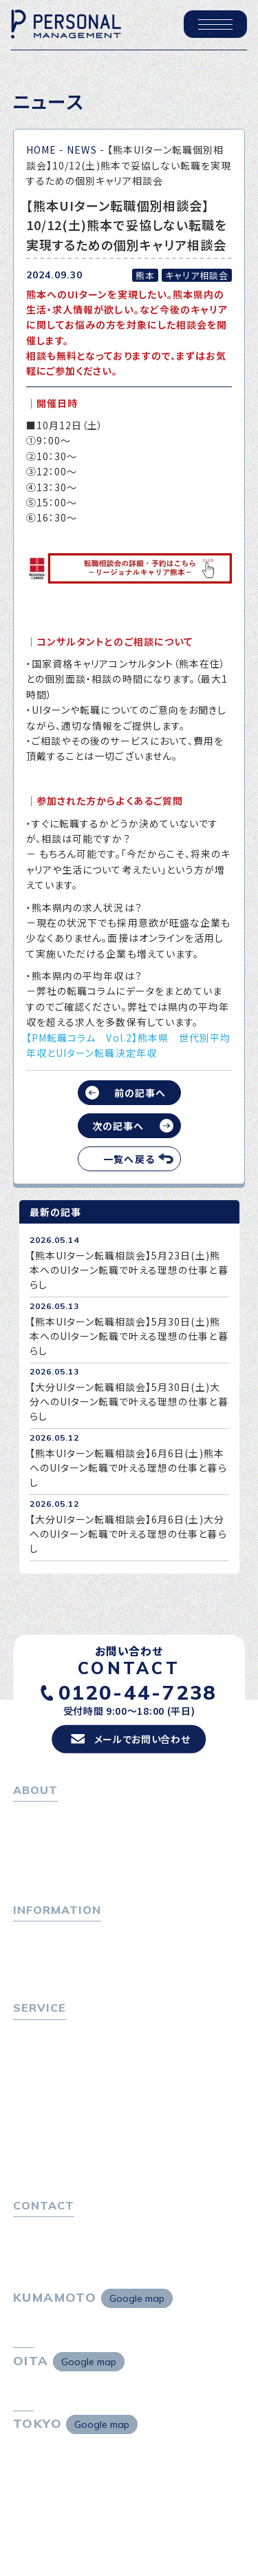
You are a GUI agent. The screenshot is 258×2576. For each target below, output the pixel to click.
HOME (41, 149)
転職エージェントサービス (76, 2050)
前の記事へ (140, 1093)
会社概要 (38, 1850)
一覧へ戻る (128, 1159)
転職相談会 (43, 2069)
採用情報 (38, 1869)
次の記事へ (118, 1126)
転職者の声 (43, 2087)
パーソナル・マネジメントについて (87, 1832)
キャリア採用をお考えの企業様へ (86, 2109)
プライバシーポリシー (61, 2247)
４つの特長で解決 (57, 2146)
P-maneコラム (47, 1952)
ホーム (28, 1813)
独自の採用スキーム (62, 2165)
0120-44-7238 (137, 1692)
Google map (136, 2298)
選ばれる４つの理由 (62, 2127)
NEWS (81, 149)
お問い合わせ (43, 2229)
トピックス (35, 1933)
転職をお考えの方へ (58, 2032)
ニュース (32, 1970)
